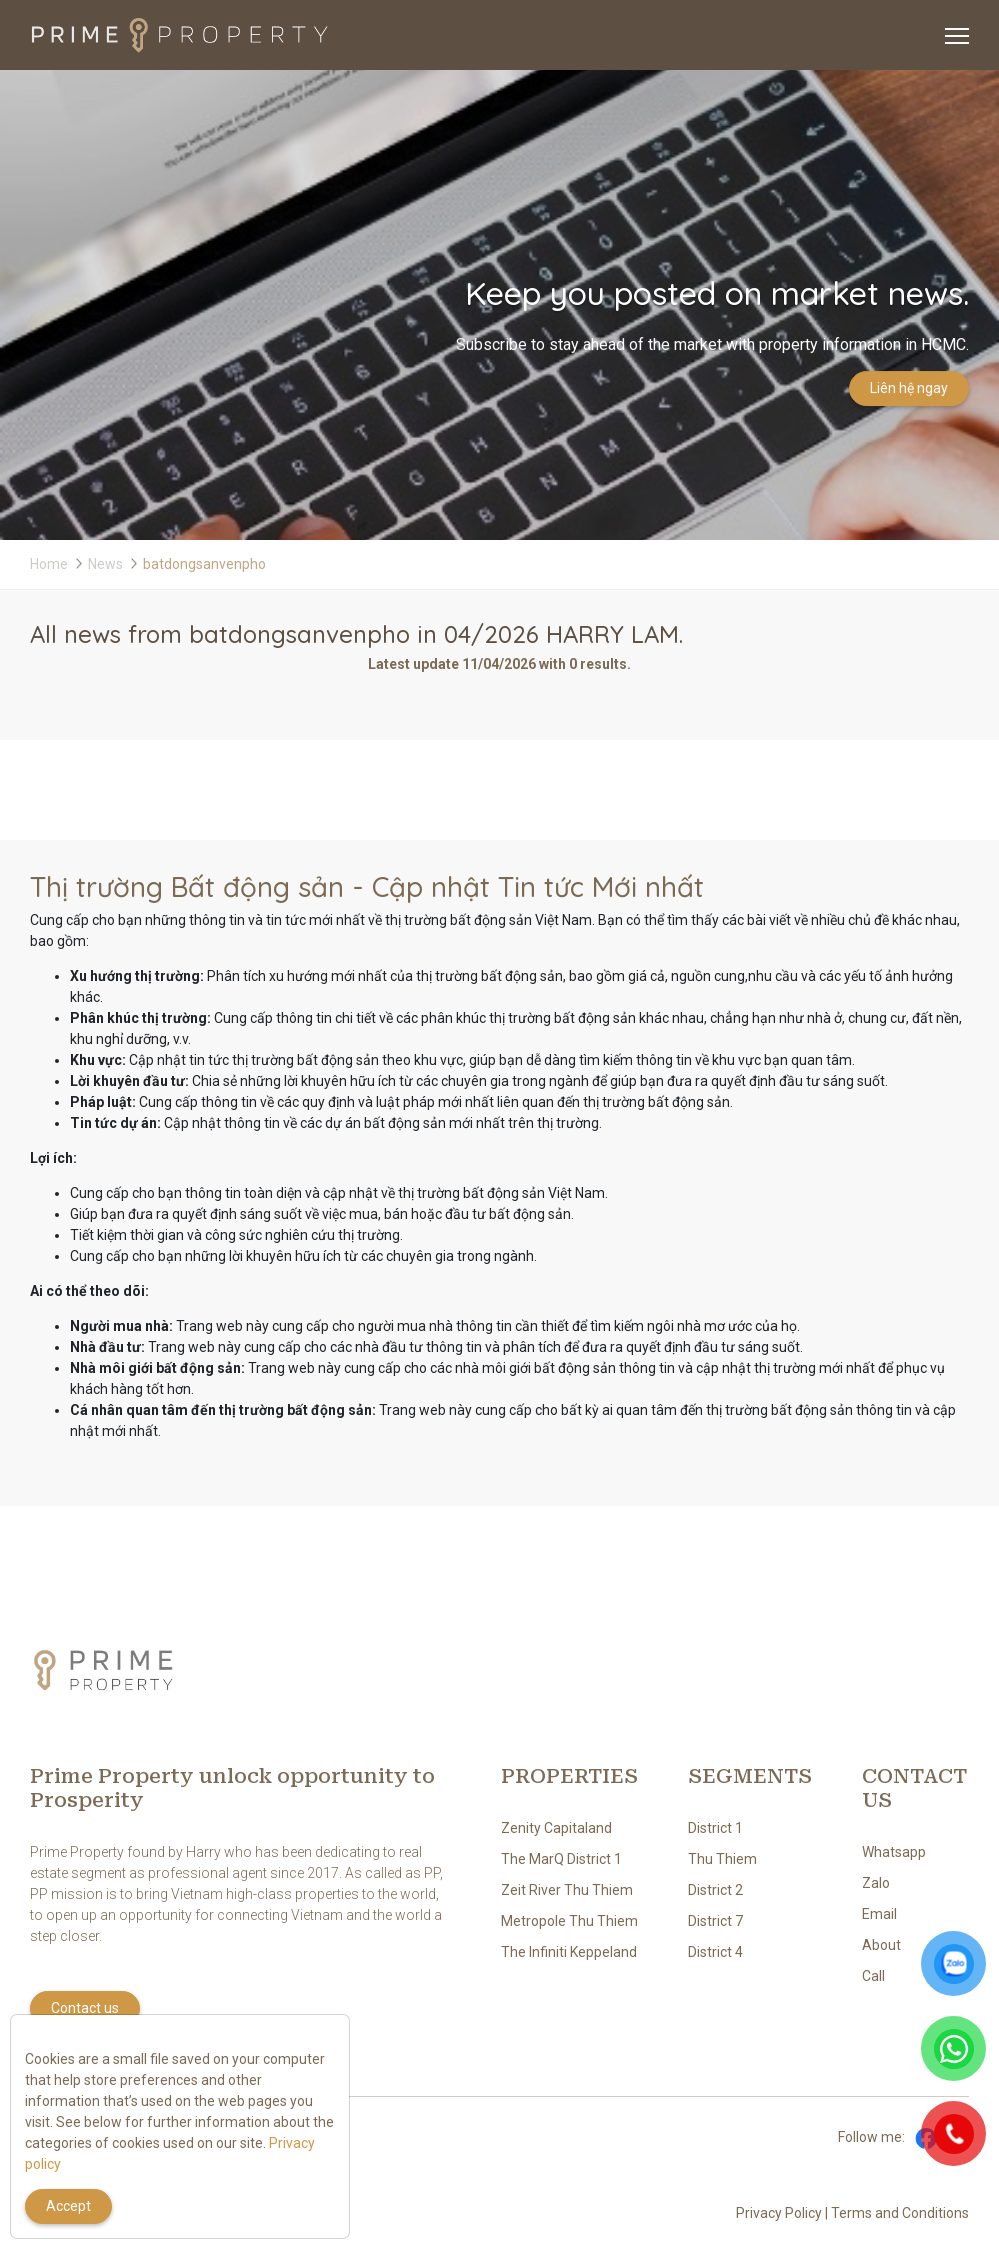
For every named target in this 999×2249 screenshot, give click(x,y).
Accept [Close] (68, 2206)
